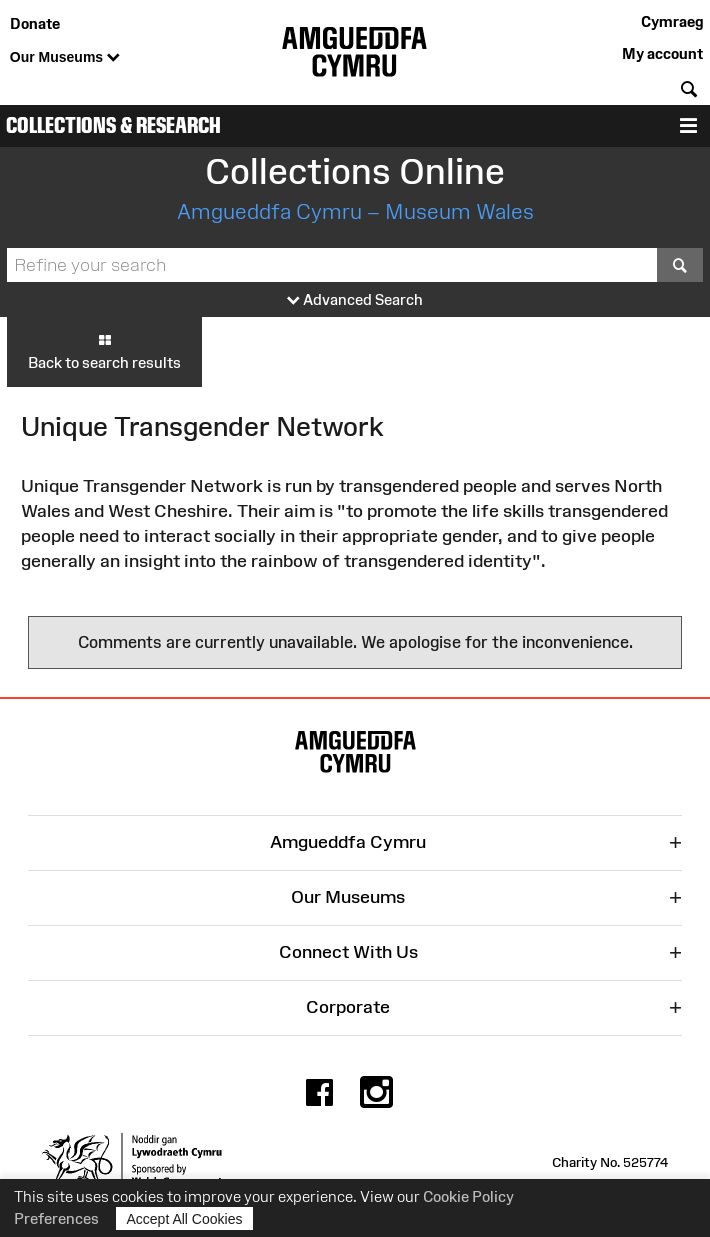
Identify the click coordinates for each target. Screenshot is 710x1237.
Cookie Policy (468, 1196)
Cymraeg (672, 21)
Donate (35, 23)
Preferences (56, 1218)
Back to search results (104, 351)
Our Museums (65, 58)
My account (662, 53)
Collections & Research (113, 125)
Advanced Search (355, 300)
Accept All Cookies (185, 1218)
